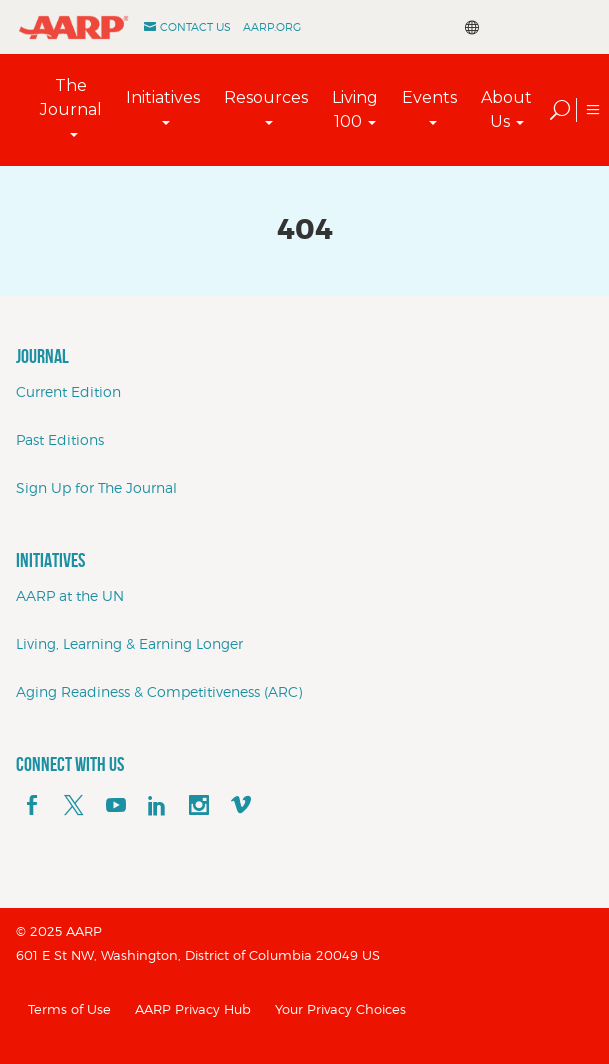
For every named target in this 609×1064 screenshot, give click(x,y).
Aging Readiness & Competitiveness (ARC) (159, 691)
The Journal (71, 97)
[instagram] (199, 806)
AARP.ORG (272, 27)
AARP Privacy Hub (193, 1009)
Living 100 (355, 109)
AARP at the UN (70, 595)
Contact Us (195, 27)
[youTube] (116, 806)
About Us (506, 109)
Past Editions (60, 439)
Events (429, 97)
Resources (266, 97)
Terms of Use (69, 1009)
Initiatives (163, 97)
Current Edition (68, 391)
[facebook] (32, 806)
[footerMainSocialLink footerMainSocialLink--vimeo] (241, 806)
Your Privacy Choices (340, 1009)
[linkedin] (157, 806)
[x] (74, 806)
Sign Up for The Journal (96, 487)
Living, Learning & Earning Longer (129, 643)
